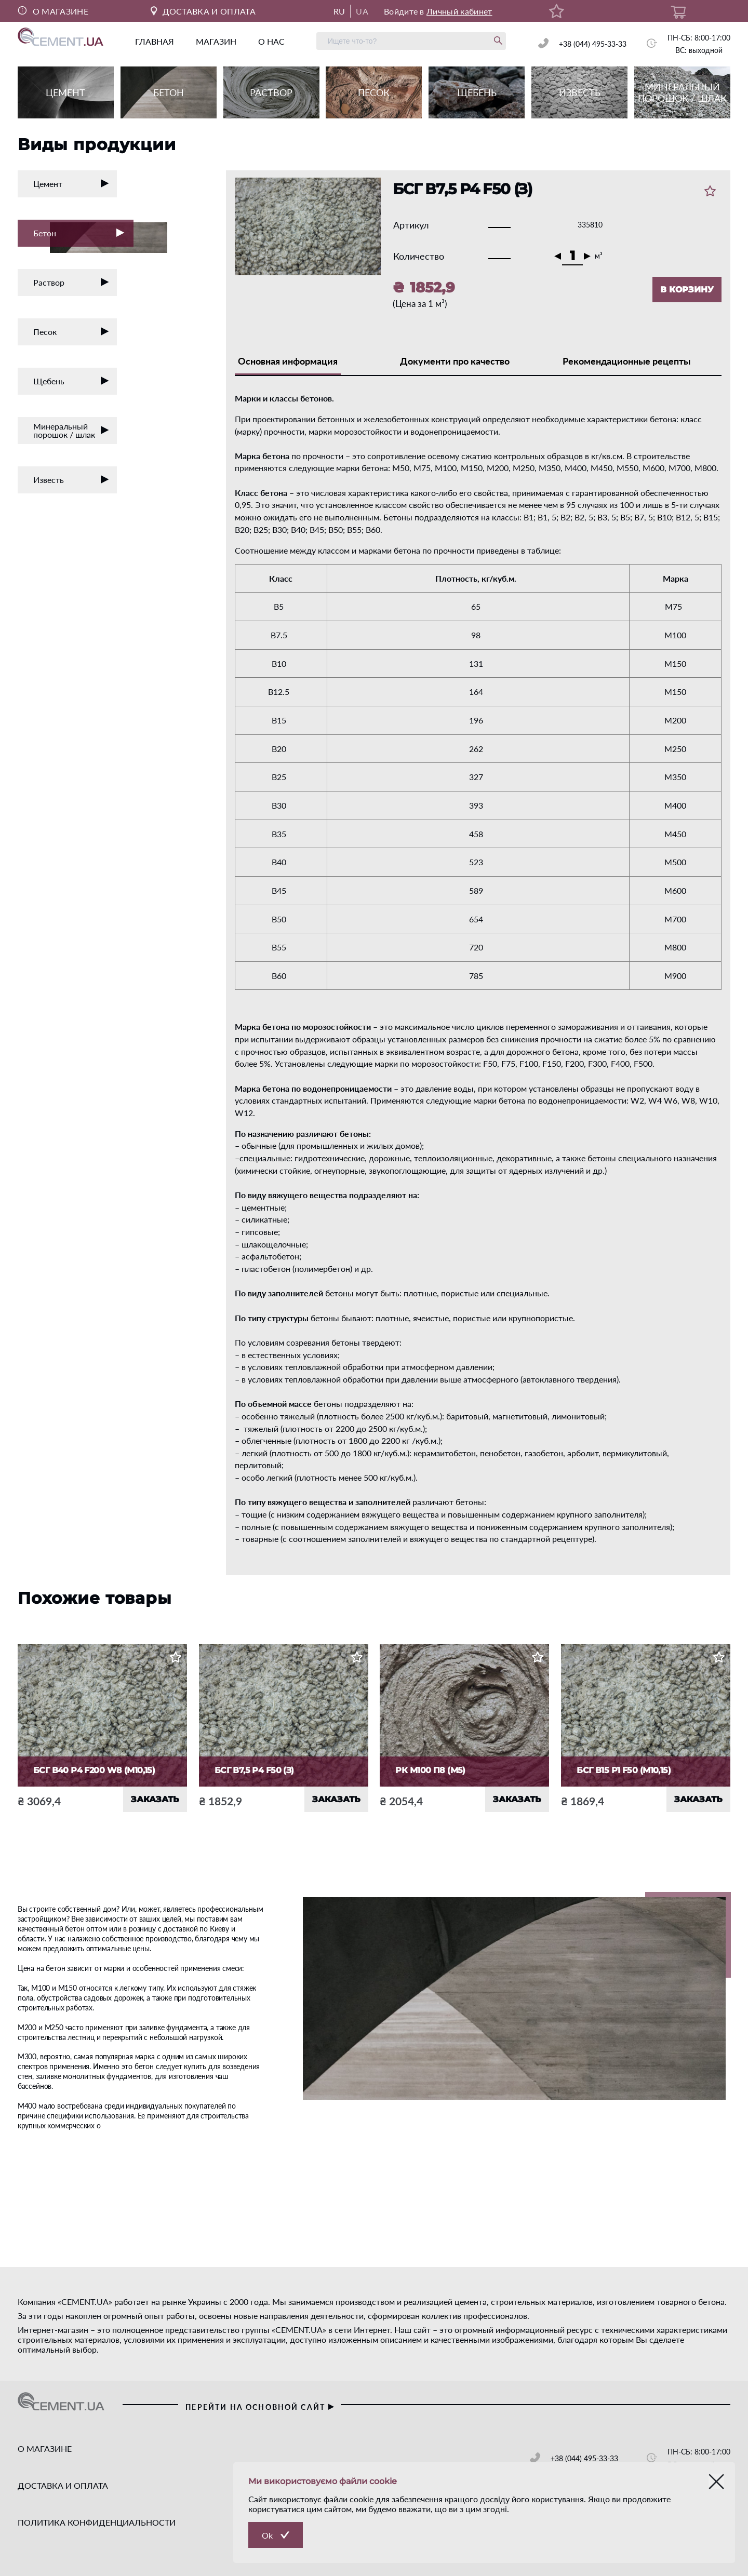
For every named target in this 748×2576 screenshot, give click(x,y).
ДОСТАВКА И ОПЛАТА (203, 11)
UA (362, 11)
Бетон (83, 234)
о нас (271, 41)
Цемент (71, 184)
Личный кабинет (459, 11)
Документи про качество (455, 361)
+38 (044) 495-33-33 (592, 43)
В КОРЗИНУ (687, 289)
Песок (71, 332)
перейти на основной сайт (260, 2407)
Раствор (71, 282)
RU (339, 11)
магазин (216, 41)
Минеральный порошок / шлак (71, 430)
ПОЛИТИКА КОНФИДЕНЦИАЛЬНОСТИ (97, 2522)
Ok (267, 2535)
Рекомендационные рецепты (626, 361)
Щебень (71, 381)
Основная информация (288, 361)
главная (154, 41)
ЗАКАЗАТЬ (155, 1799)
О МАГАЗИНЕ (53, 11)
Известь (71, 480)
